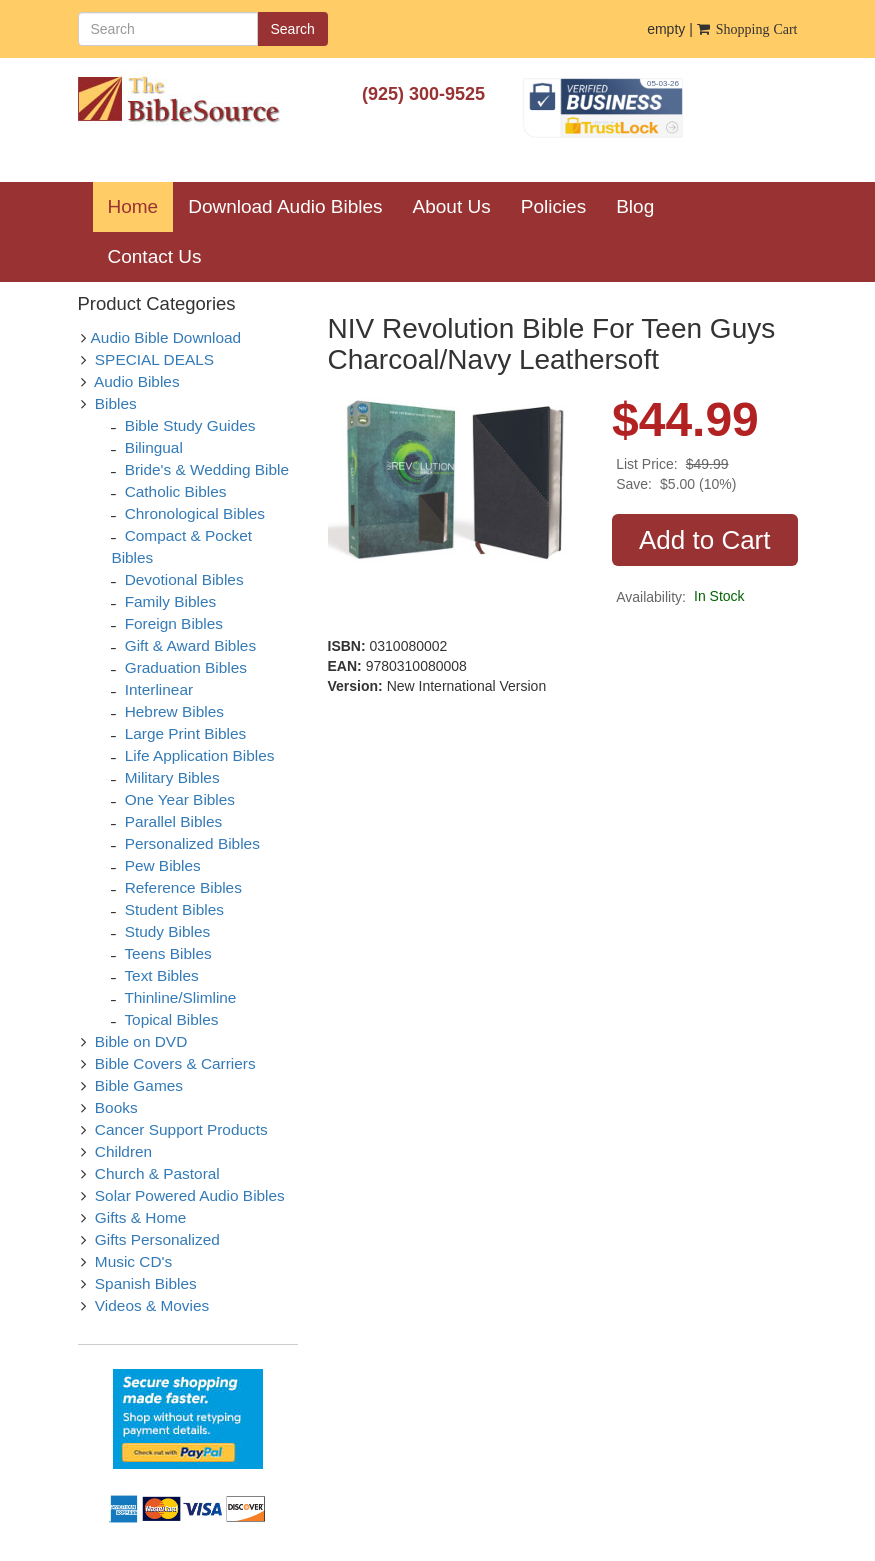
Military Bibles (172, 777)
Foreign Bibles (174, 623)
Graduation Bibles (186, 667)
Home (141, 206)
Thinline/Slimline (180, 997)
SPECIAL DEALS (154, 359)
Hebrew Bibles (174, 711)
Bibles (116, 403)
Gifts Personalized (157, 1239)
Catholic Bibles (176, 491)
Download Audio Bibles (285, 206)
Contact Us (155, 256)
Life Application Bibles (200, 755)
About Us (452, 206)
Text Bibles (161, 975)
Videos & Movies (152, 1305)
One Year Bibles (180, 799)
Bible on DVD (141, 1041)
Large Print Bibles (185, 733)
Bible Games (139, 1085)
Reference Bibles (183, 887)
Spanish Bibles (146, 1283)
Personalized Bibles (192, 843)
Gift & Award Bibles (190, 645)
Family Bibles (171, 601)
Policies (553, 206)
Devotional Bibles (184, 579)
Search (293, 29)
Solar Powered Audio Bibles (190, 1195)
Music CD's (133, 1261)
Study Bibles (168, 931)
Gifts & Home (141, 1217)
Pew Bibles (163, 865)
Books (116, 1107)
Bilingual (154, 447)
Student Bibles (174, 909)
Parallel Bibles (174, 821)
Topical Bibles (171, 1019)
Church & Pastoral (157, 1173)
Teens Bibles (167, 953)
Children (123, 1151)
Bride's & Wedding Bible (207, 469)
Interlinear (159, 689)
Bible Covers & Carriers (175, 1063)
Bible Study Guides (190, 425)
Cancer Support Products (181, 1129)
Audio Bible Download (166, 337)
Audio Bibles (137, 381)
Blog (635, 206)
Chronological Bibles (195, 513)
